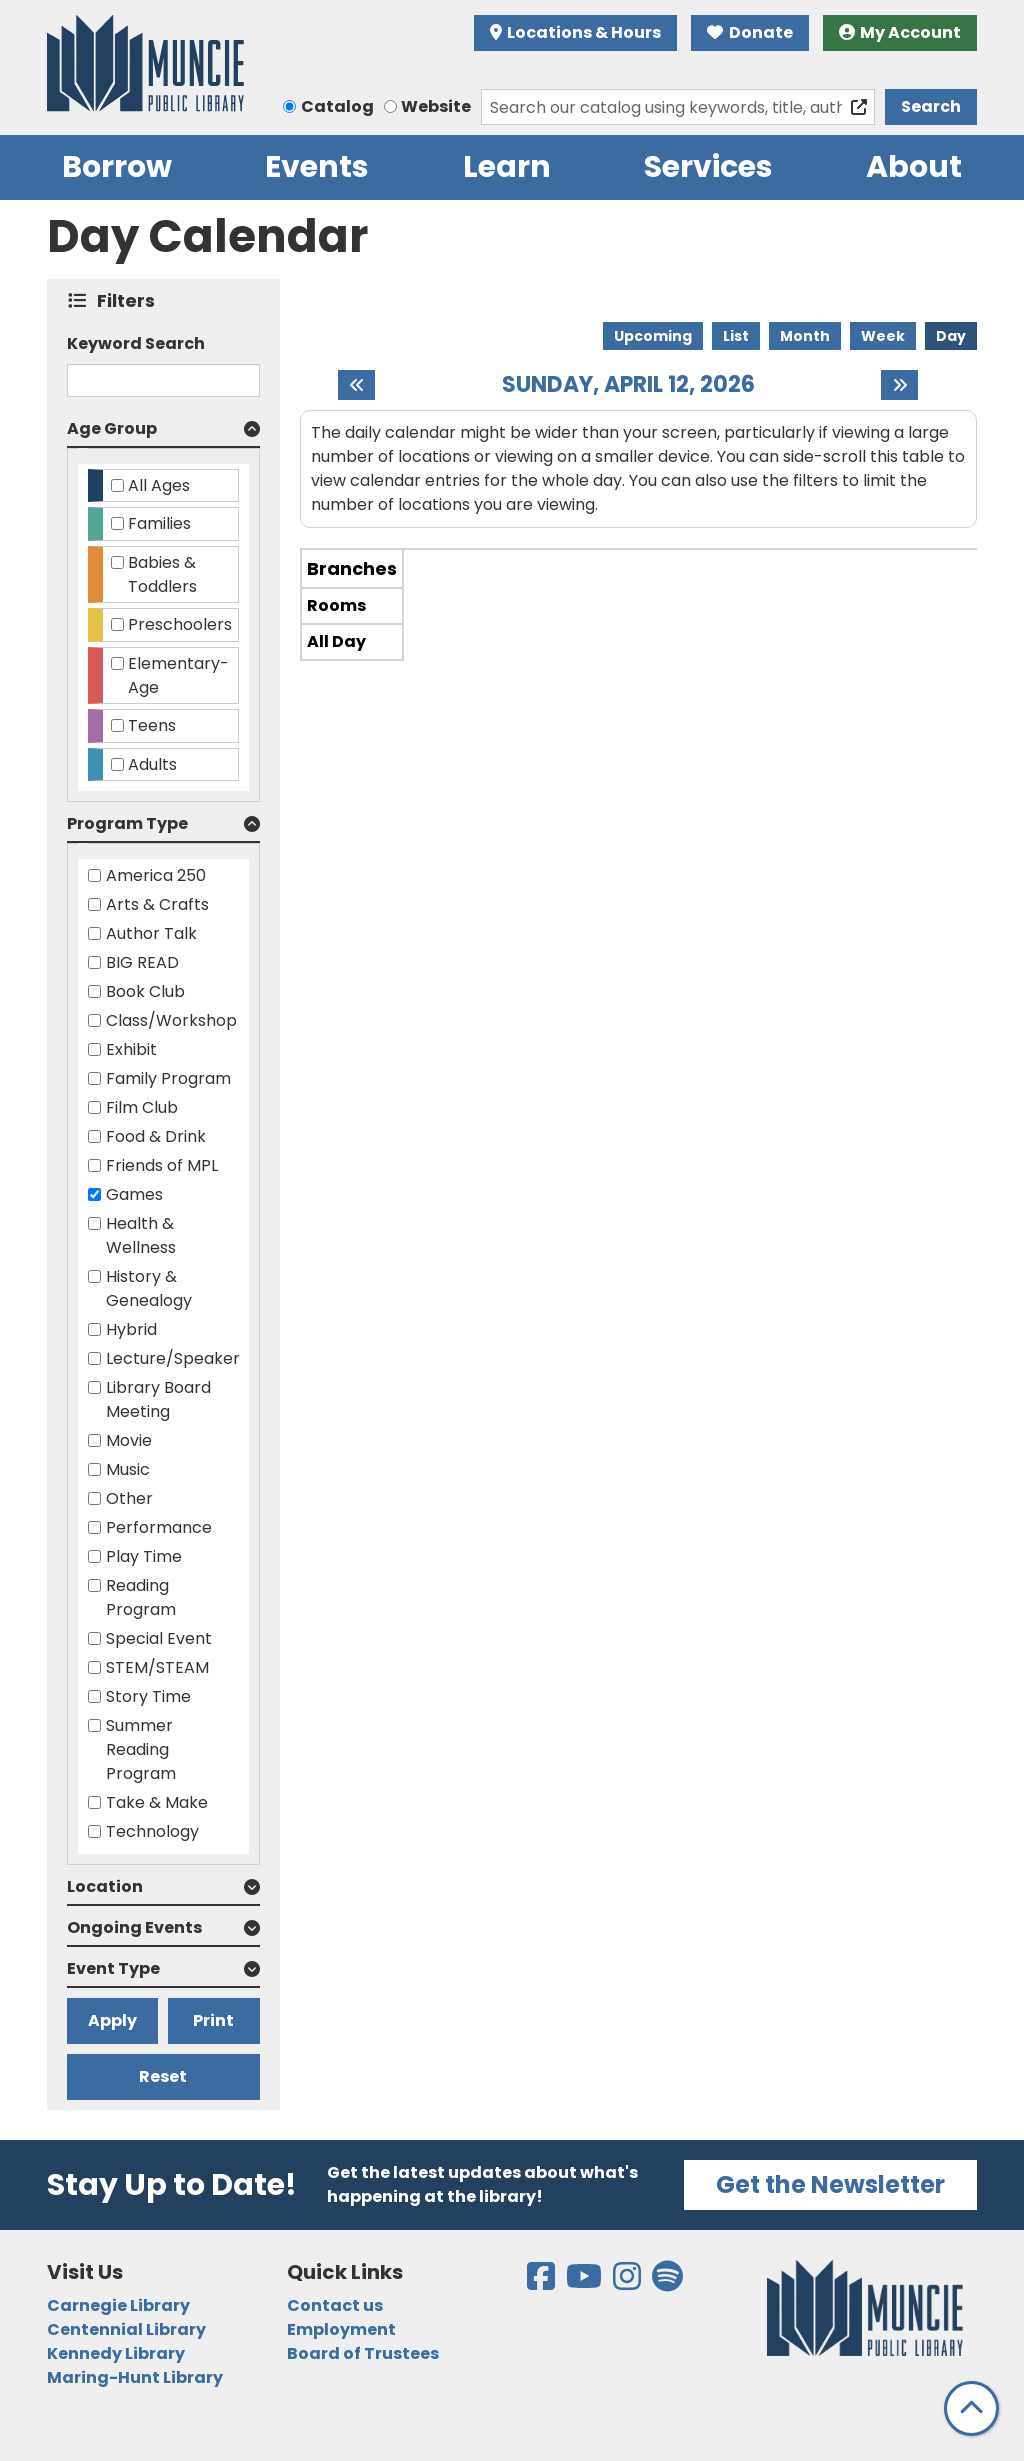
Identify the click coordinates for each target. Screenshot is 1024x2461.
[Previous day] (356, 385)
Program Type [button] (127, 823)
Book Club (145, 991)
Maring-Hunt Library (135, 2377)
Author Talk (151, 933)
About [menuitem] (914, 167)
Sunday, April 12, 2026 (628, 385)
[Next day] (899, 385)
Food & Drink (156, 1136)
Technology (152, 1831)
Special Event (159, 1638)
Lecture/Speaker (173, 1358)
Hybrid (131, 1329)
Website (436, 106)
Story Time (148, 1696)
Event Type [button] (113, 1968)
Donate (750, 32)
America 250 (156, 875)
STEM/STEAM (157, 1667)
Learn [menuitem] (507, 167)
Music (128, 1469)
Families (159, 523)
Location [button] (105, 1886)
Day (951, 336)
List (736, 336)
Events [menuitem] (317, 167)
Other (129, 1498)
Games (134, 1194)
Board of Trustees (363, 2353)
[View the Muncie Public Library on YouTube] (585, 2282)
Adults (152, 764)
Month (805, 336)
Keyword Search (136, 343)
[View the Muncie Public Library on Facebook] (542, 2282)
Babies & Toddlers (162, 574)
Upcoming (653, 336)
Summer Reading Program (141, 1749)
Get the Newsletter (830, 2184)
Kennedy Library (116, 2353)
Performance (159, 1527)
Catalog (337, 106)
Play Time (144, 1556)
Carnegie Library (118, 2305)
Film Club (142, 1107)
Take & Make (157, 1802)
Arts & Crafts (157, 904)
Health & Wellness (141, 1235)
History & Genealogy (149, 1288)
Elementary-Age (178, 675)
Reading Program (141, 1597)
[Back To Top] (971, 2408)
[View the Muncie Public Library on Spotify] (667, 2282)
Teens (152, 725)
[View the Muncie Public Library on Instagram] (628, 2282)
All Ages (159, 485)
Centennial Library (126, 2329)
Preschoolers (180, 624)
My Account (900, 32)
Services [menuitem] (708, 167)
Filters (130, 300)
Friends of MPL (162, 1165)
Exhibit (131, 1049)
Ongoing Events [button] (134, 1927)
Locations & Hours (576, 32)
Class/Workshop (171, 1020)
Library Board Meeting (158, 1399)
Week (883, 336)
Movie (129, 1440)
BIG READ (142, 962)
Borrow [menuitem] (117, 167)
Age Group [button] (112, 428)
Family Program (168, 1078)
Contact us (335, 2305)
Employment (341, 2329)
